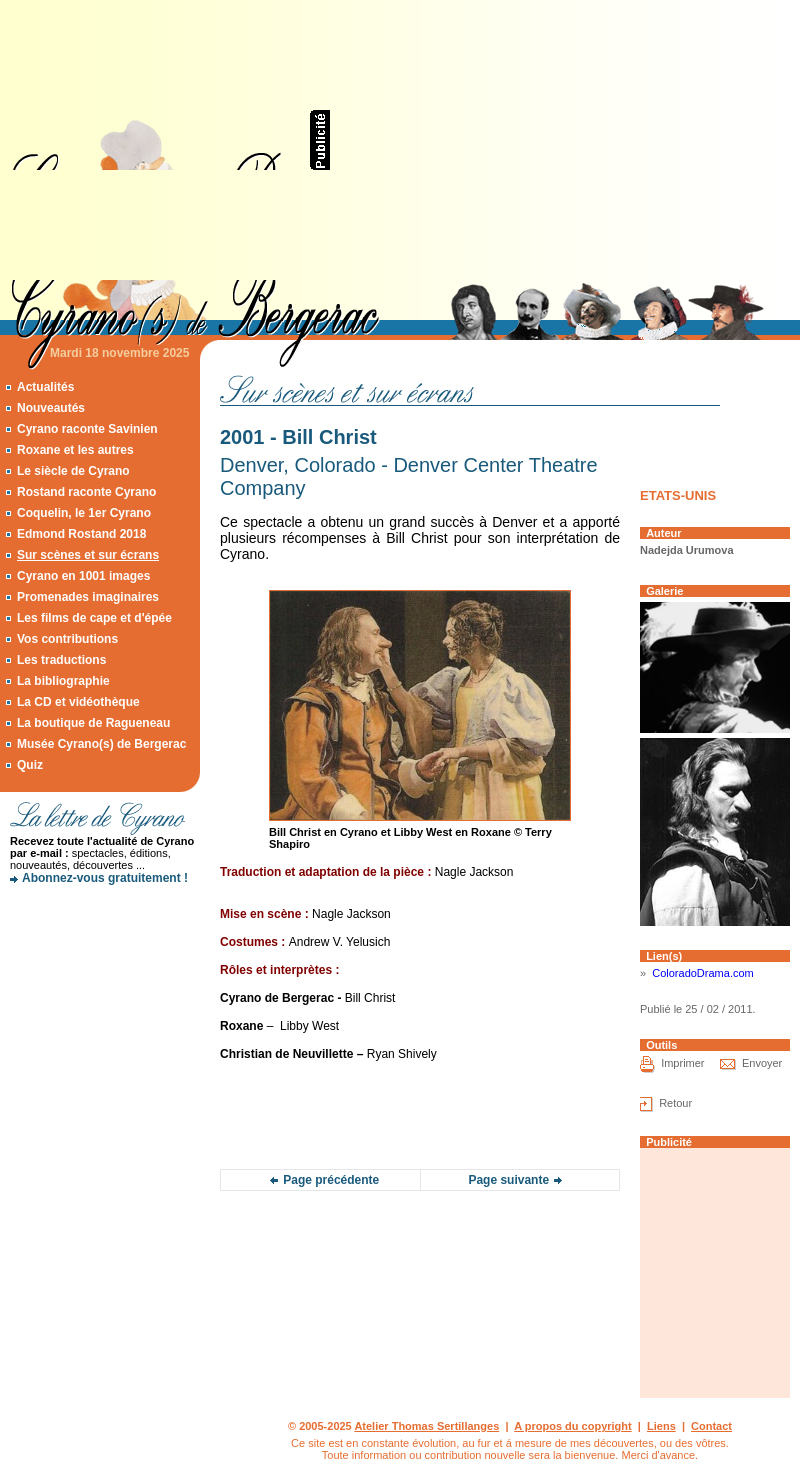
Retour (675, 1103)
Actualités (45, 387)
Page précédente (331, 1180)
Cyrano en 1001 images (83, 576)
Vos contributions (67, 639)
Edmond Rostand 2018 (81, 534)
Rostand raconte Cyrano (86, 492)
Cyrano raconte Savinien (87, 429)
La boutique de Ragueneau (93, 723)
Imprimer (682, 1063)
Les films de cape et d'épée (94, 618)
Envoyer (762, 1063)
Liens (661, 1426)
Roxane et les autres (75, 450)
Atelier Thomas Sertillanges (426, 1426)
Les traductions (61, 660)
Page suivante (508, 1180)
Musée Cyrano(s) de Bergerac (101, 744)
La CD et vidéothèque (78, 702)
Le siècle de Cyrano (73, 471)
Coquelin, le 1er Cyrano (84, 513)
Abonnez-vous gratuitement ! (105, 878)
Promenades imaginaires (88, 597)
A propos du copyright (573, 1426)
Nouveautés (51, 408)
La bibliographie (63, 681)
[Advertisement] (519, 140)
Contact (711, 1426)
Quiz (30, 765)
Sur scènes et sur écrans (88, 555)
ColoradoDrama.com (702, 973)
